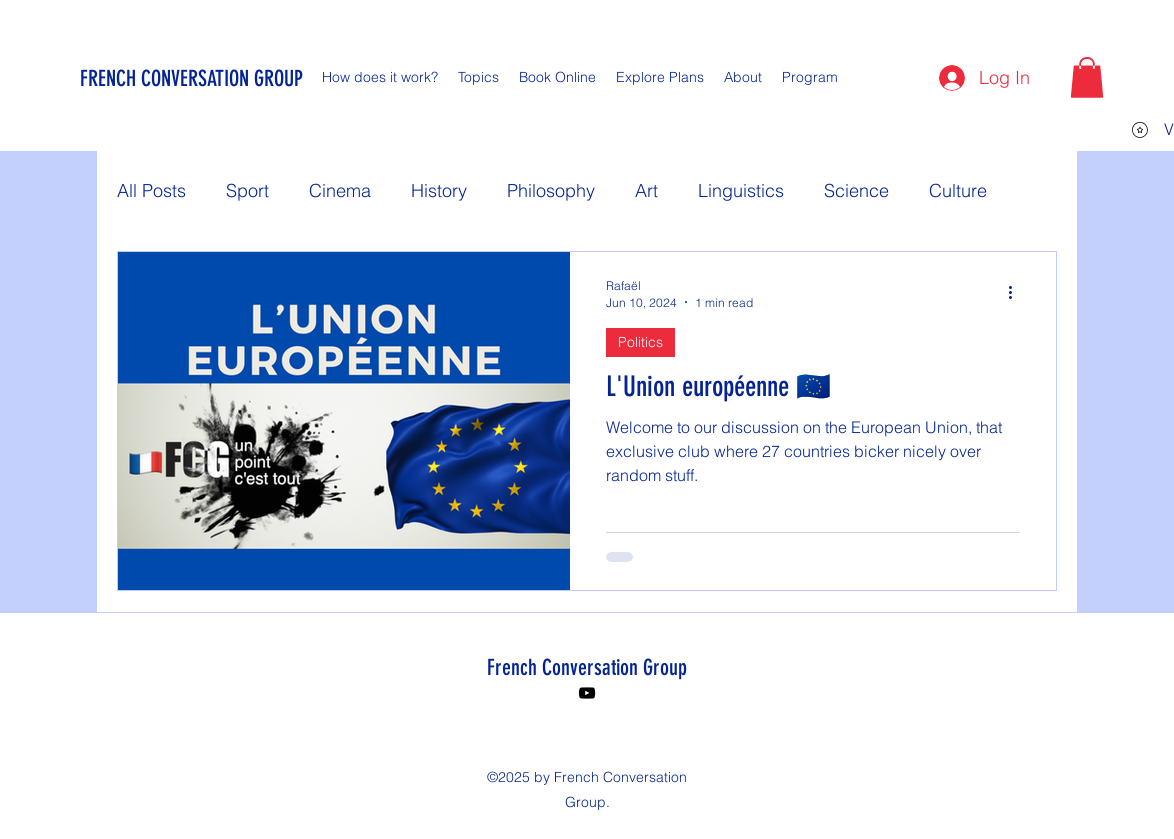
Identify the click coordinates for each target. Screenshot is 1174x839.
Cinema (340, 190)
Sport (247, 190)
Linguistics (741, 190)
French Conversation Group (587, 667)
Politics (640, 342)
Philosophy (551, 190)
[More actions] (1017, 293)
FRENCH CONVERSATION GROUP (191, 78)
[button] (1087, 77)
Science (856, 190)
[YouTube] (587, 693)
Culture (958, 190)
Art (646, 190)
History (439, 190)
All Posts (151, 190)
